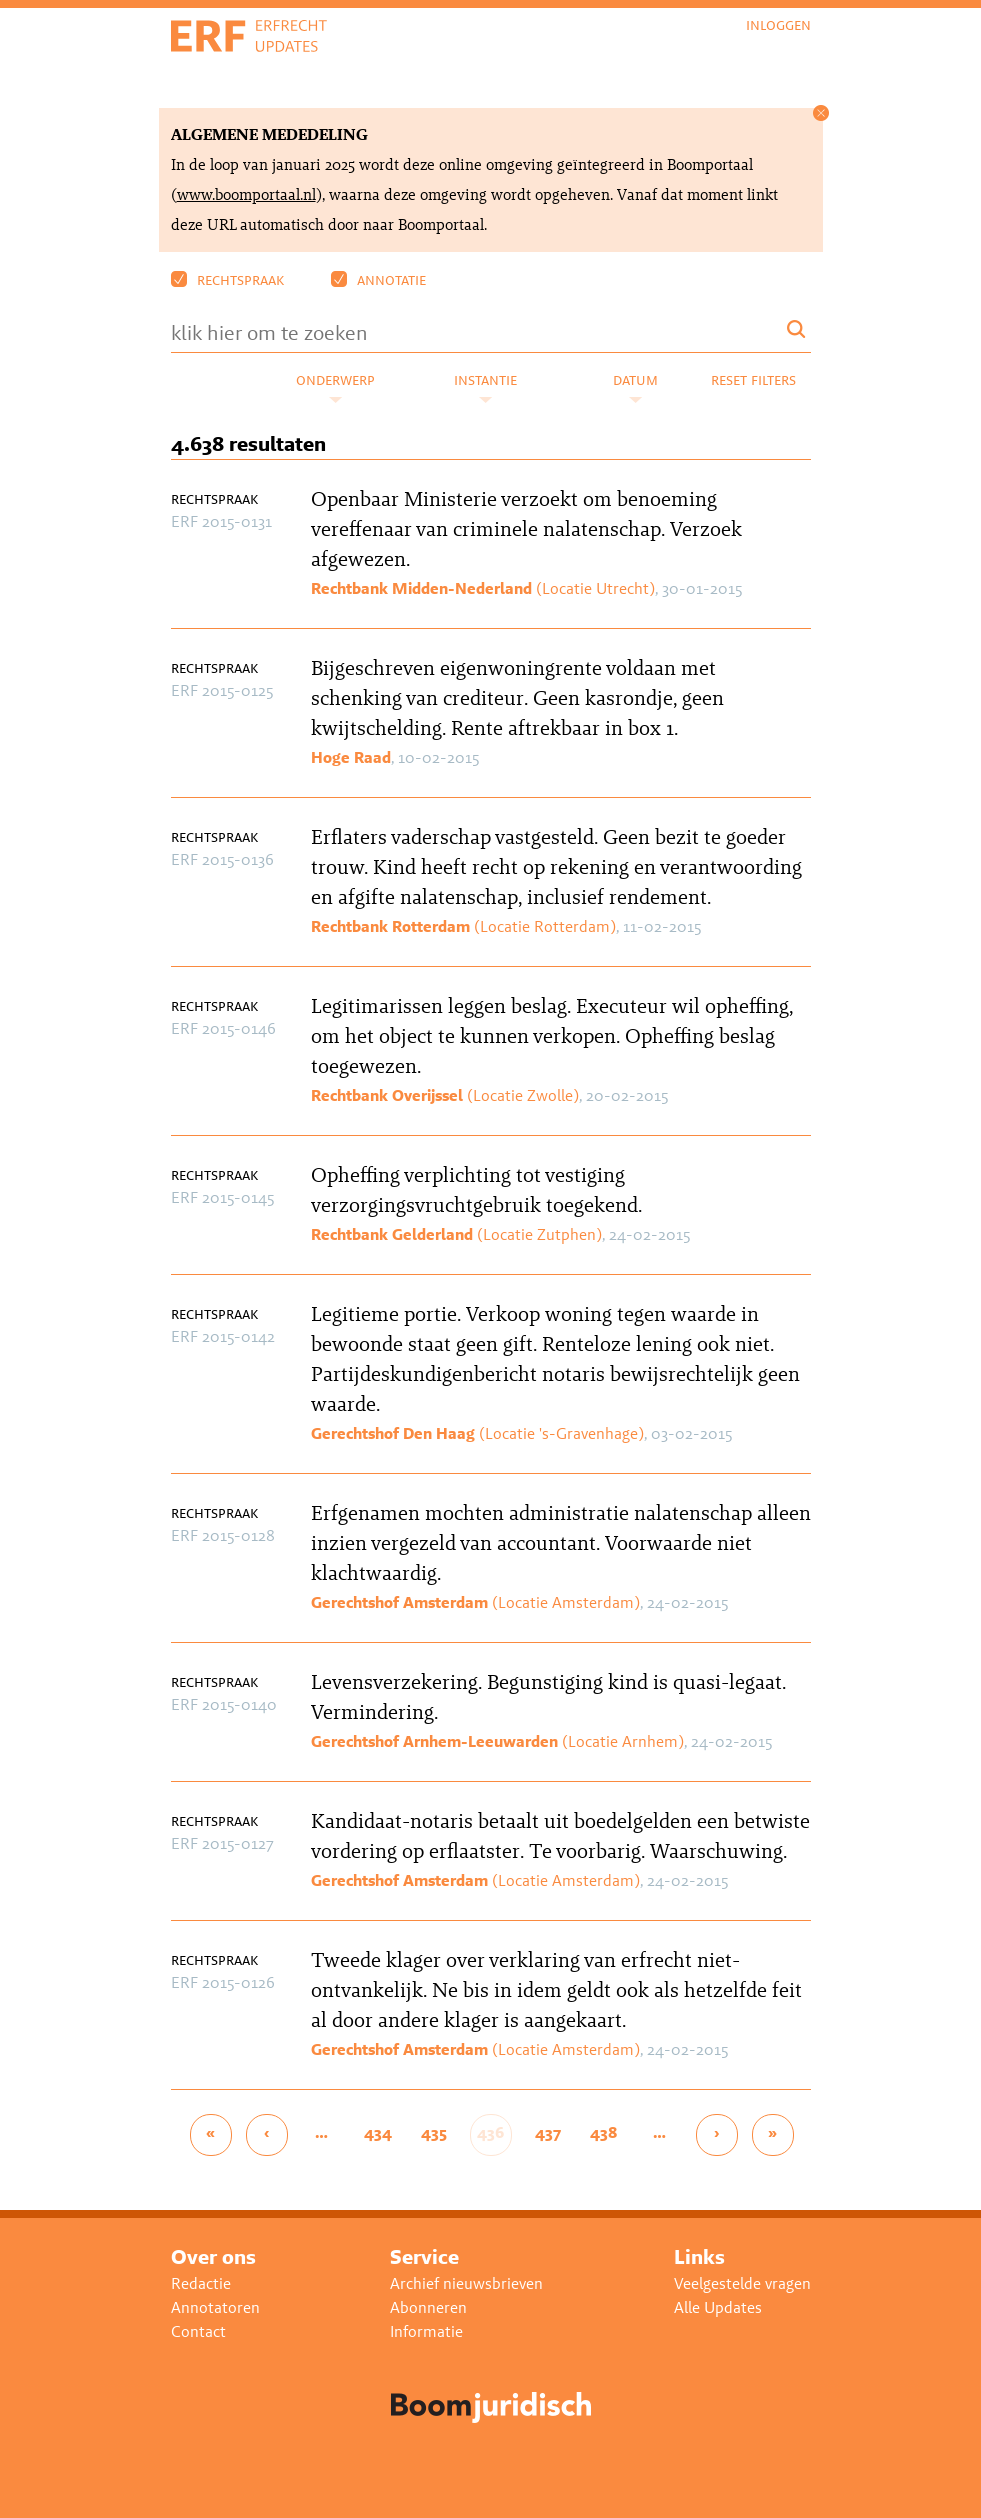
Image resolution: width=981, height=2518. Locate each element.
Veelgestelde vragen (742, 2283)
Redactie (201, 2283)
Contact (198, 2331)
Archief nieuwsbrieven (466, 2283)
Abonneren (428, 2307)
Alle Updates (718, 2307)
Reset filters (753, 379)
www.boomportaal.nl (246, 194)
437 (548, 2132)
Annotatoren (215, 2307)
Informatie (426, 2331)
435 (434, 2132)
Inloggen (778, 25)
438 (603, 2132)
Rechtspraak (227, 279)
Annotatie (378, 279)
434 (378, 2132)
